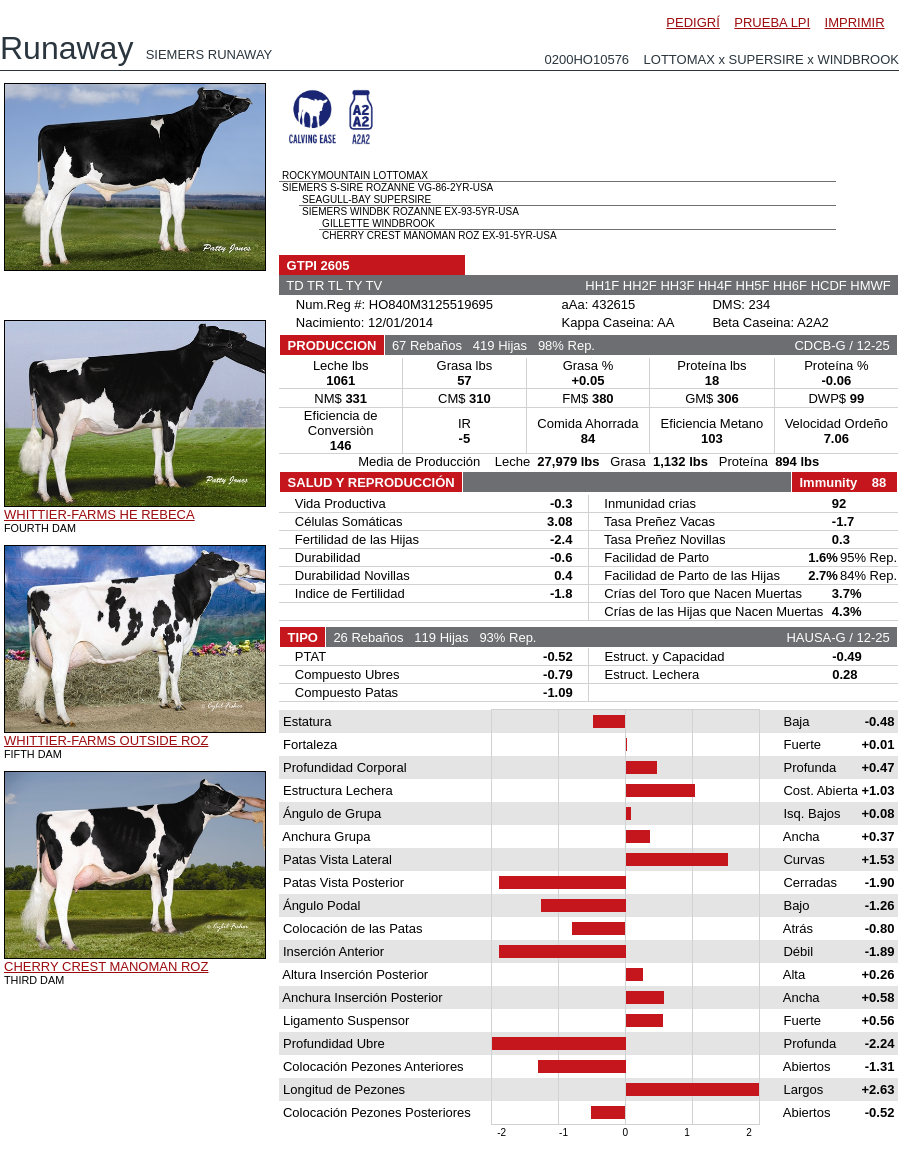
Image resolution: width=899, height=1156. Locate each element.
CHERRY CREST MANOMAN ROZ (106, 966)
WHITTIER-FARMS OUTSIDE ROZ (106, 740)
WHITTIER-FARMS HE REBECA (99, 514)
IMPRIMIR (855, 22)
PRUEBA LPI (772, 22)
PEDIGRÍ (692, 22)
